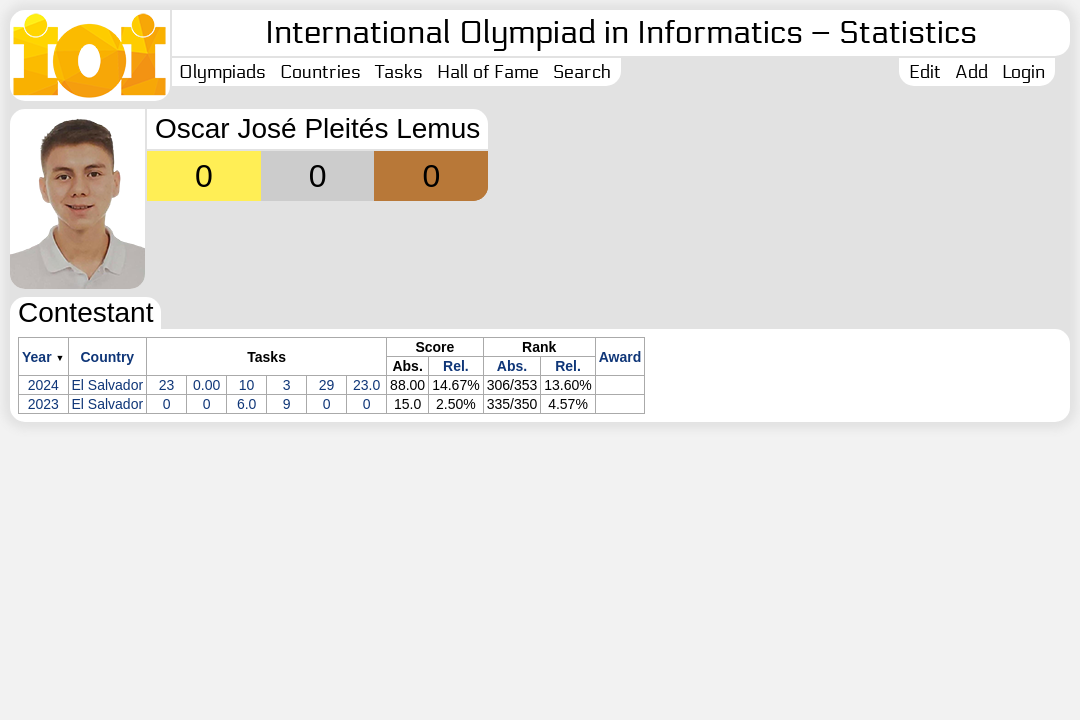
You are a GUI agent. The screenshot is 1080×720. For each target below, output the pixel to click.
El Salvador (108, 385)
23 (167, 385)
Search (582, 72)
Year (37, 357)
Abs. (512, 366)
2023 (43, 404)
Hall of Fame (488, 72)
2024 (43, 385)
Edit (925, 72)
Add (971, 72)
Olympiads (222, 72)
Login (1023, 72)
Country (107, 357)
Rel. (456, 366)
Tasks (399, 72)
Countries (320, 72)
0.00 (206, 385)
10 (247, 385)
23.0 (366, 385)
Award (620, 357)
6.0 (246, 404)
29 (327, 385)
